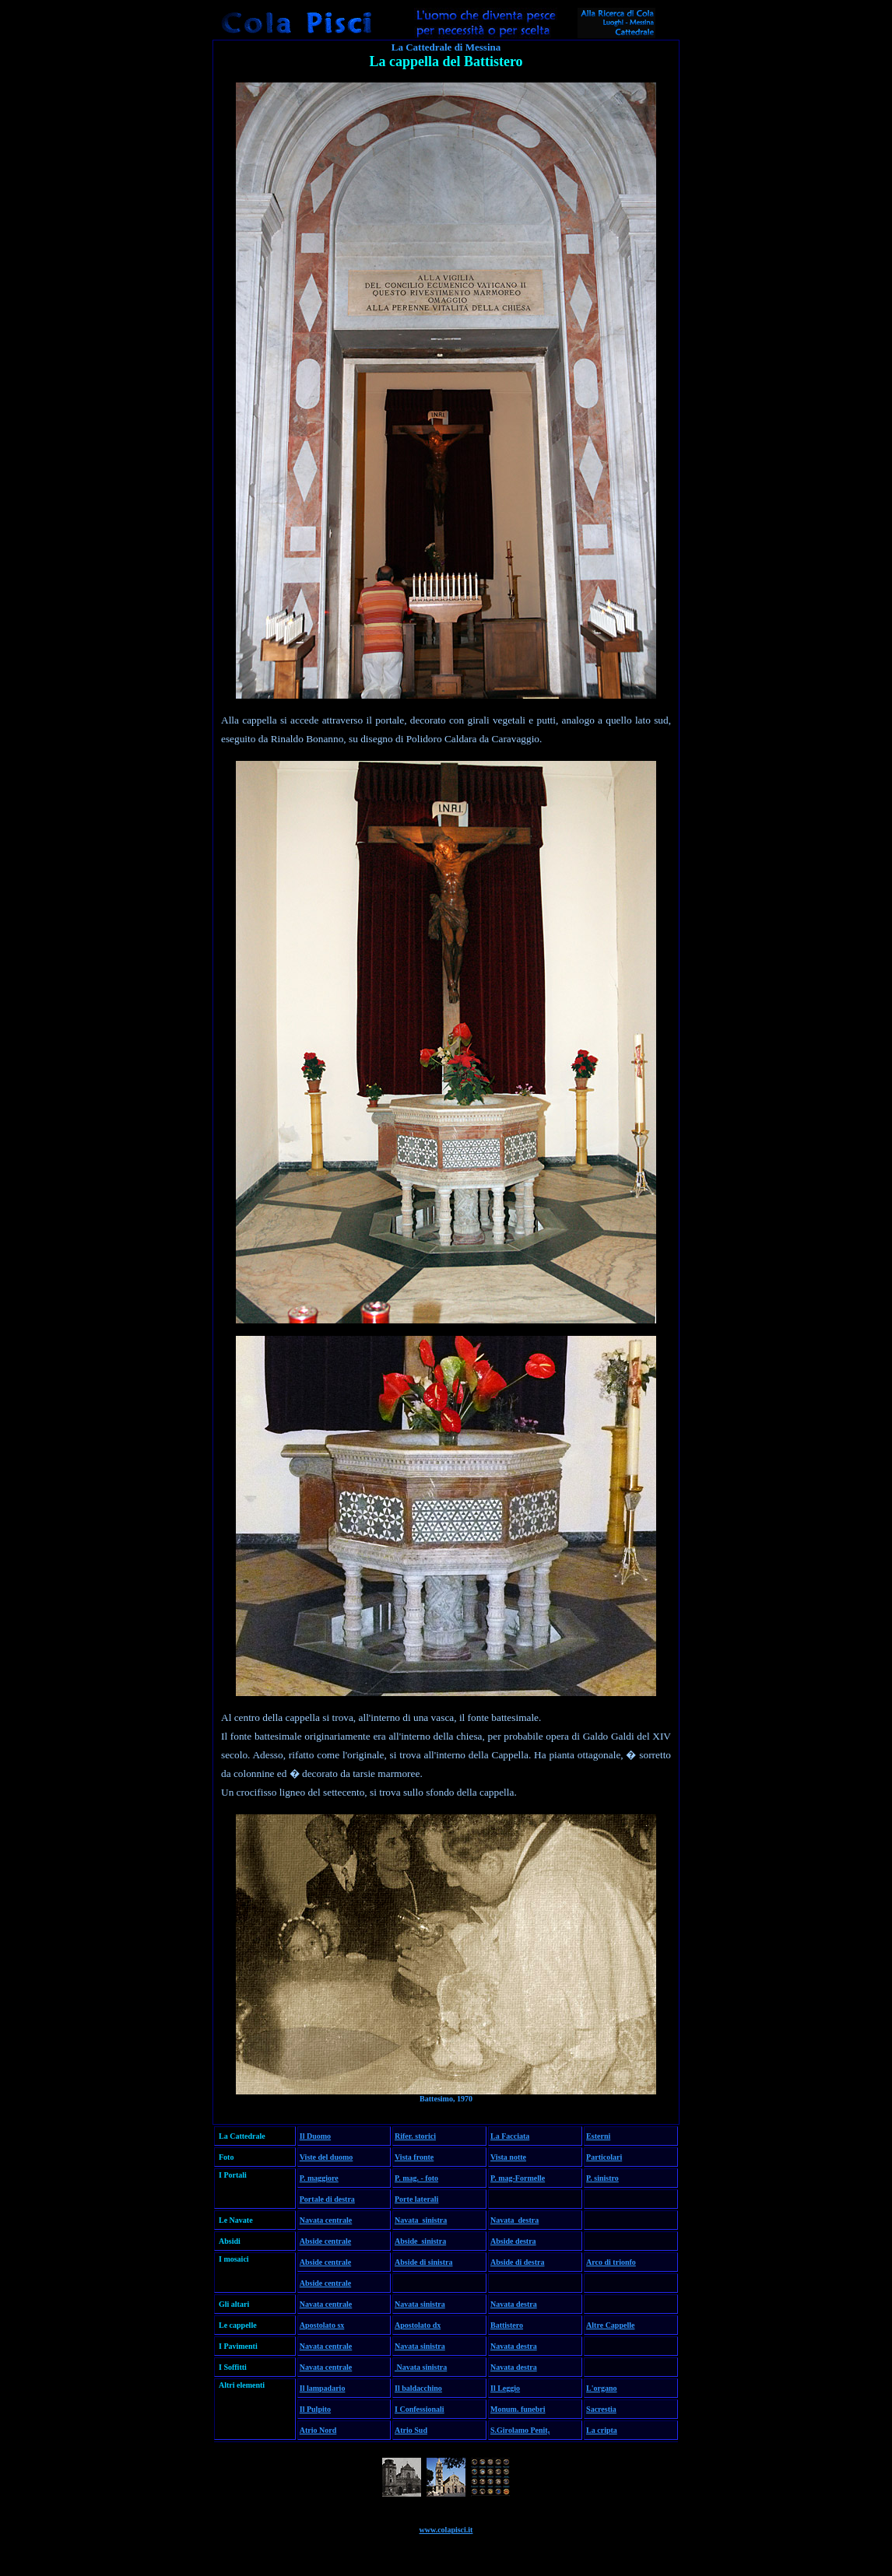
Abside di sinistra (423, 2262)
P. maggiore (319, 2178)
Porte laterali (416, 2199)
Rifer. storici (415, 2136)
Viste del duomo (326, 2157)
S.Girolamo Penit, (520, 2430)
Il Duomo (315, 2136)
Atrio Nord (318, 2430)
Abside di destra (517, 2262)
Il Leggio (505, 2388)
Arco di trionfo (611, 2262)
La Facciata (509, 2136)
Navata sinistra (421, 2220)
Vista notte (508, 2157)
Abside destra (513, 2241)
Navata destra (514, 2220)
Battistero (506, 2325)
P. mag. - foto (416, 2178)
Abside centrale (325, 2241)
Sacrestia (601, 2409)
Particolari (604, 2157)
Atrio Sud (411, 2430)
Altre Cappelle (610, 2325)
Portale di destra (327, 2199)
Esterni (598, 2136)
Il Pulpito (315, 2409)
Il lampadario (323, 2388)
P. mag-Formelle (517, 2178)
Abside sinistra (420, 2241)
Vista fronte (414, 2157)
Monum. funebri (518, 2409)
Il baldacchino (418, 2388)
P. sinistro (602, 2178)
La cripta (601, 2430)
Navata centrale (326, 2220)
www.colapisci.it (446, 2529)
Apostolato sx (322, 2325)
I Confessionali (419, 2409)
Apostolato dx (418, 2325)
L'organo (601, 2388)
